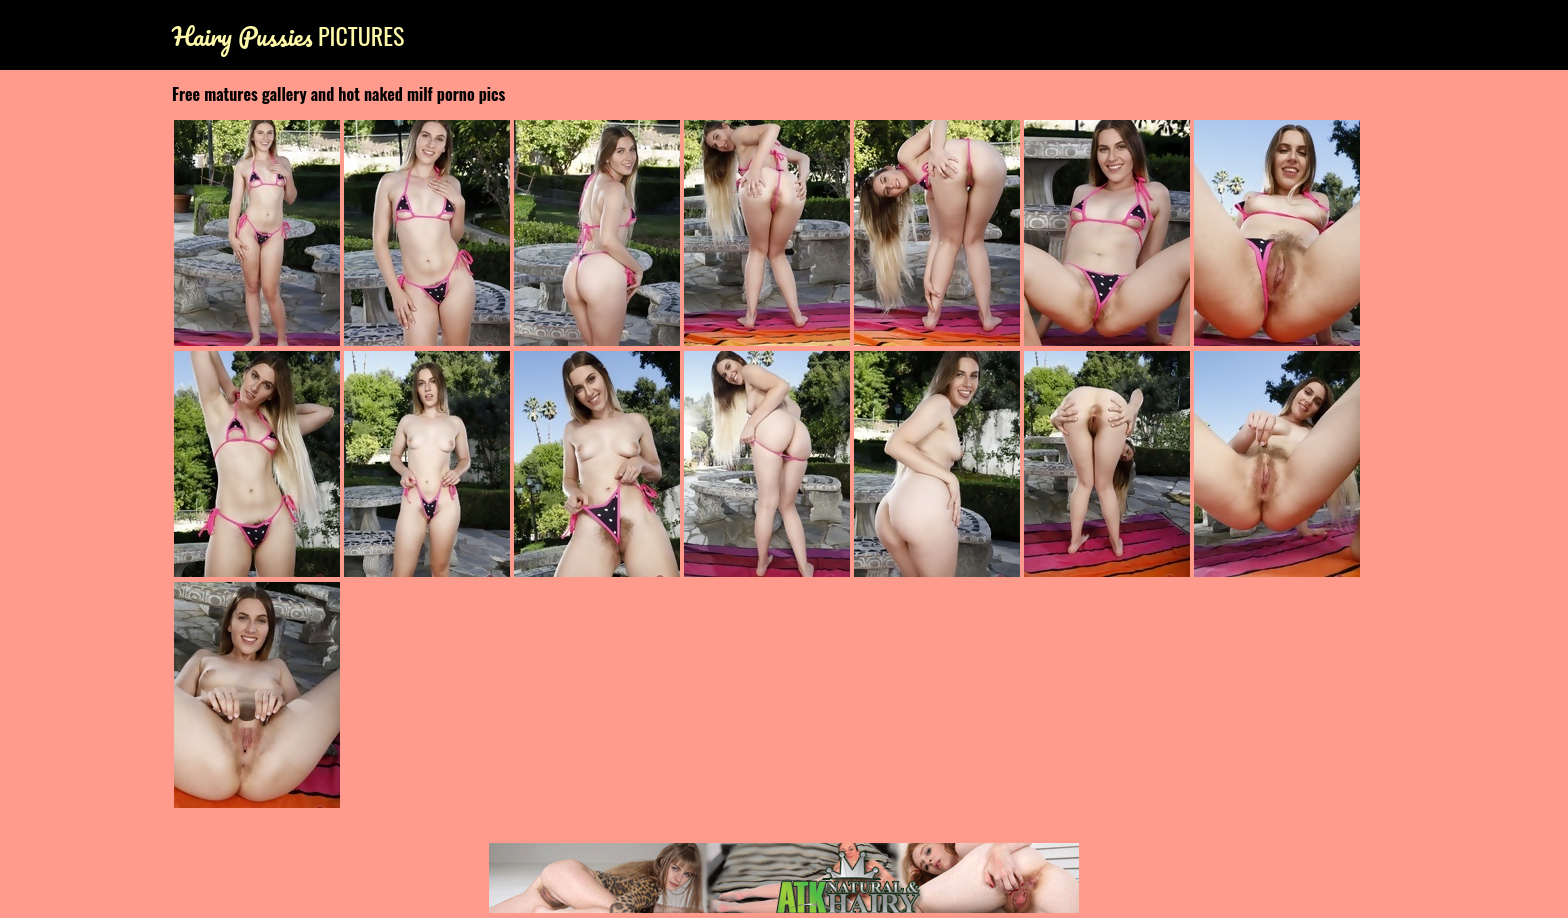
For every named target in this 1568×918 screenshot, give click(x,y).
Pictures (288, 35)
